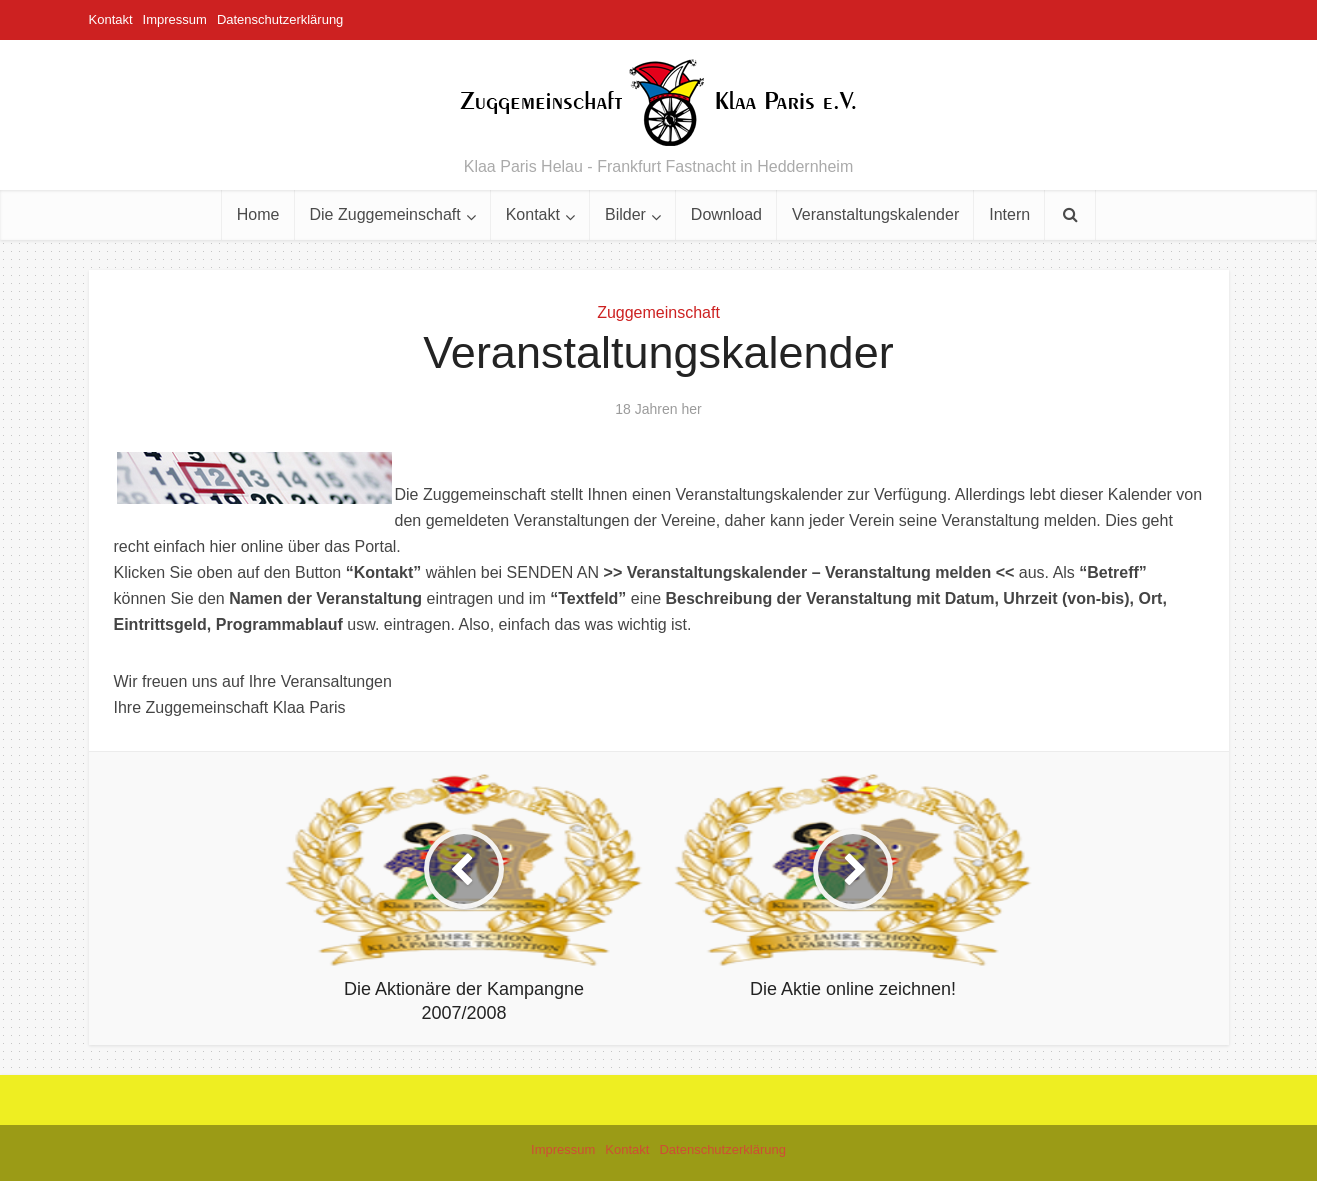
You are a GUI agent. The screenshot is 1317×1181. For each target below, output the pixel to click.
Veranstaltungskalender (875, 214)
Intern (1009, 214)
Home (258, 214)
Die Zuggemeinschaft (385, 214)
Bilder (625, 214)
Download (726, 214)
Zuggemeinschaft (658, 312)
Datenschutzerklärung (280, 19)
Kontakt (111, 19)
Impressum (175, 19)
